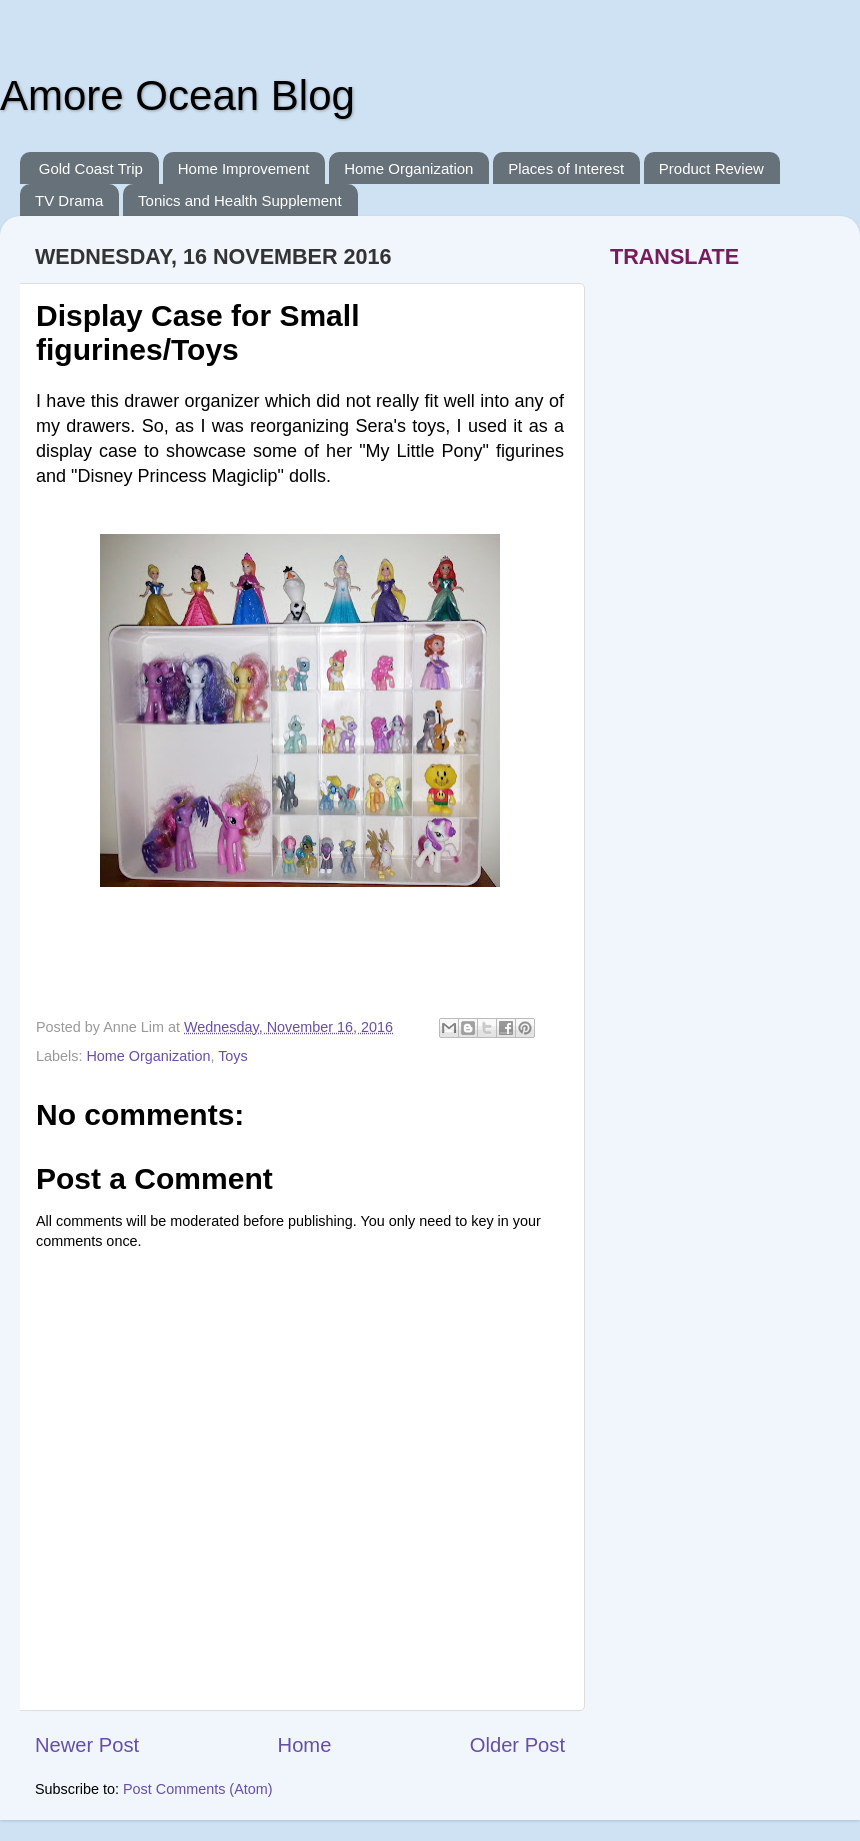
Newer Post (87, 1745)
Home (305, 1745)
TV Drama (69, 200)
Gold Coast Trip (91, 168)
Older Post (517, 1745)
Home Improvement (244, 168)
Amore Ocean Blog (177, 95)
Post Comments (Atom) (198, 1789)
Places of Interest (566, 168)
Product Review (711, 168)
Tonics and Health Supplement (239, 200)
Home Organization (408, 168)
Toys (233, 1056)
